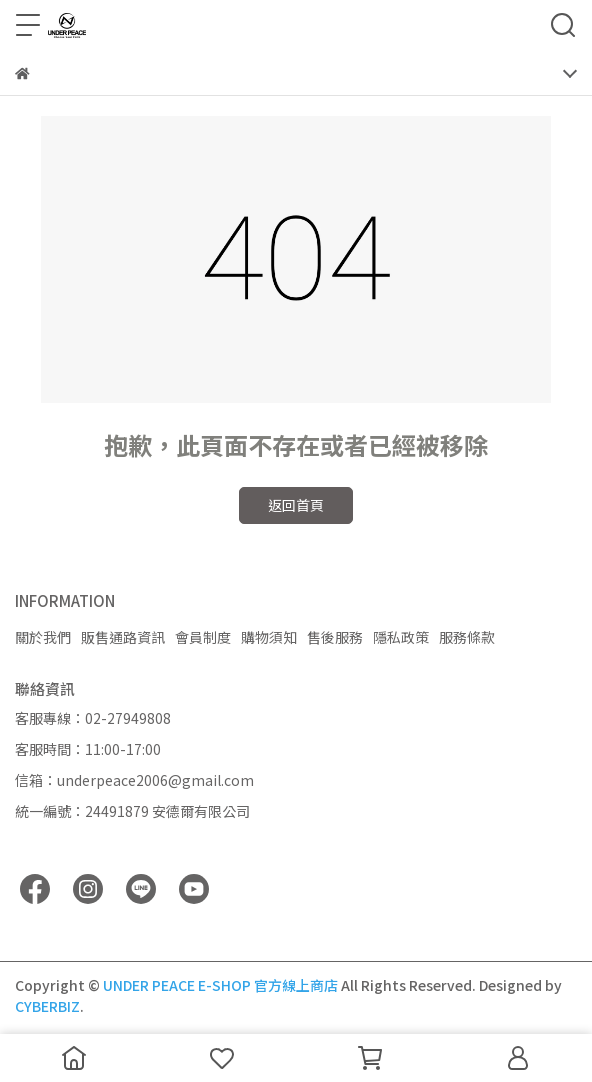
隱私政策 (401, 637)
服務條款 (467, 637)
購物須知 (269, 637)
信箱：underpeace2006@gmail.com (134, 780)
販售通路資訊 (123, 637)
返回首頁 (296, 505)
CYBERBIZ (47, 1006)
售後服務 (335, 637)
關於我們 (43, 637)
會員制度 (203, 637)
